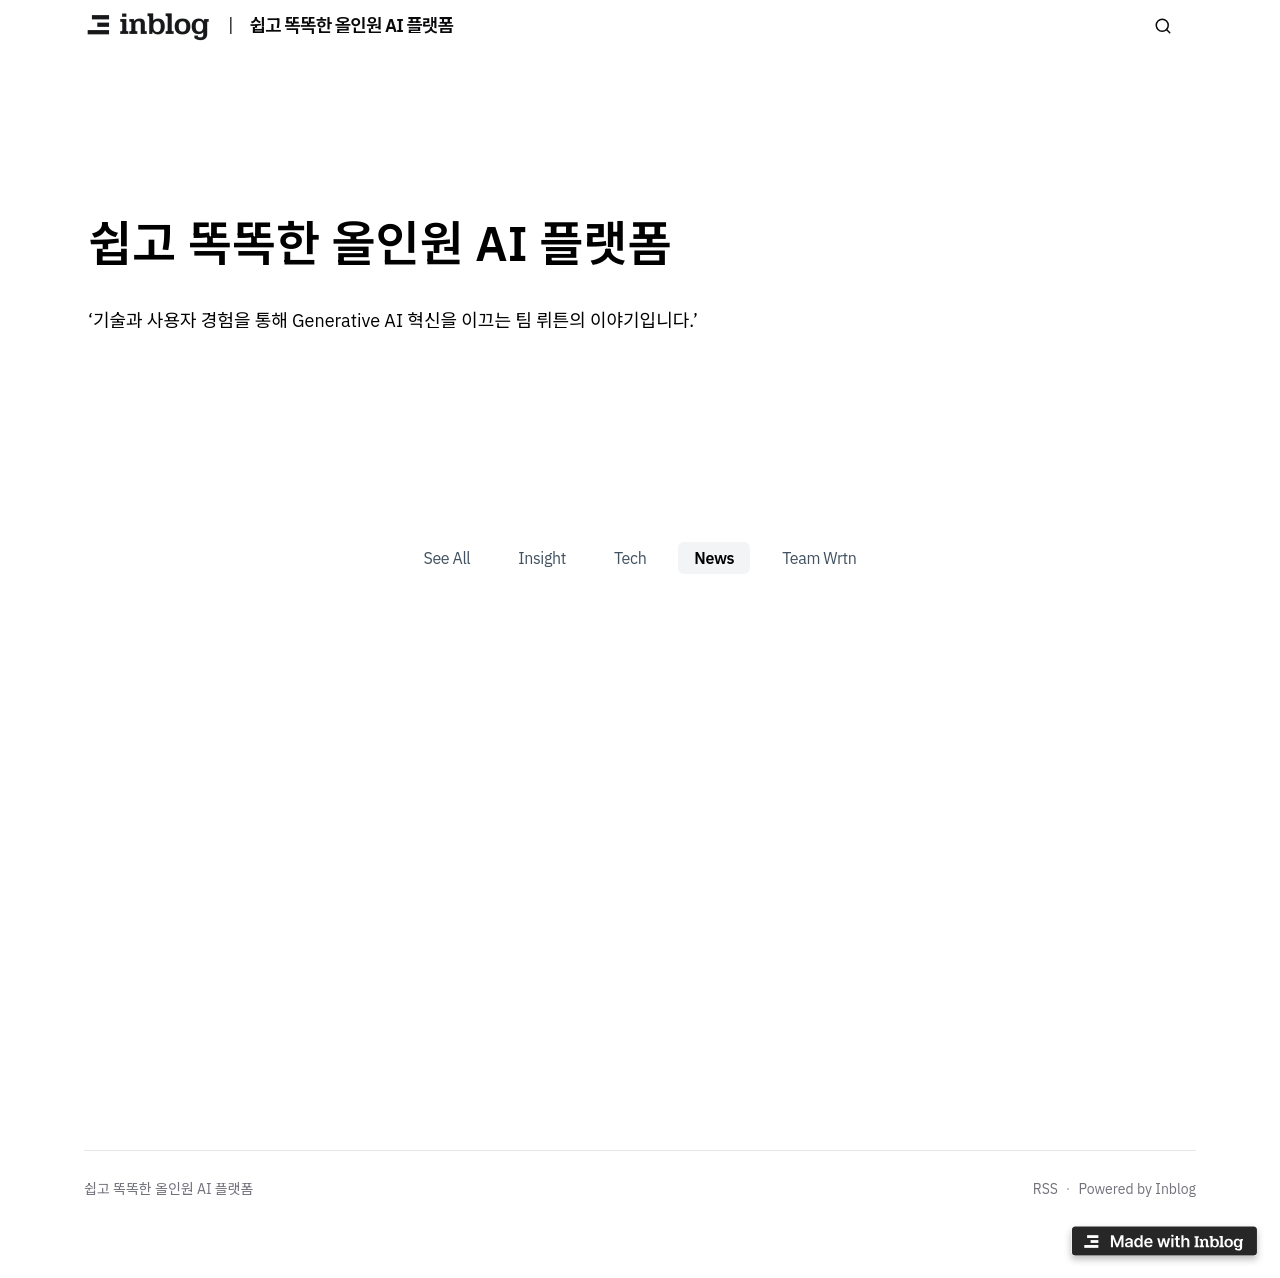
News (714, 558)
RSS (1045, 1189)
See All (447, 558)
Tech (630, 558)
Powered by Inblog (1137, 1189)
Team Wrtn (819, 558)
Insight (542, 558)
